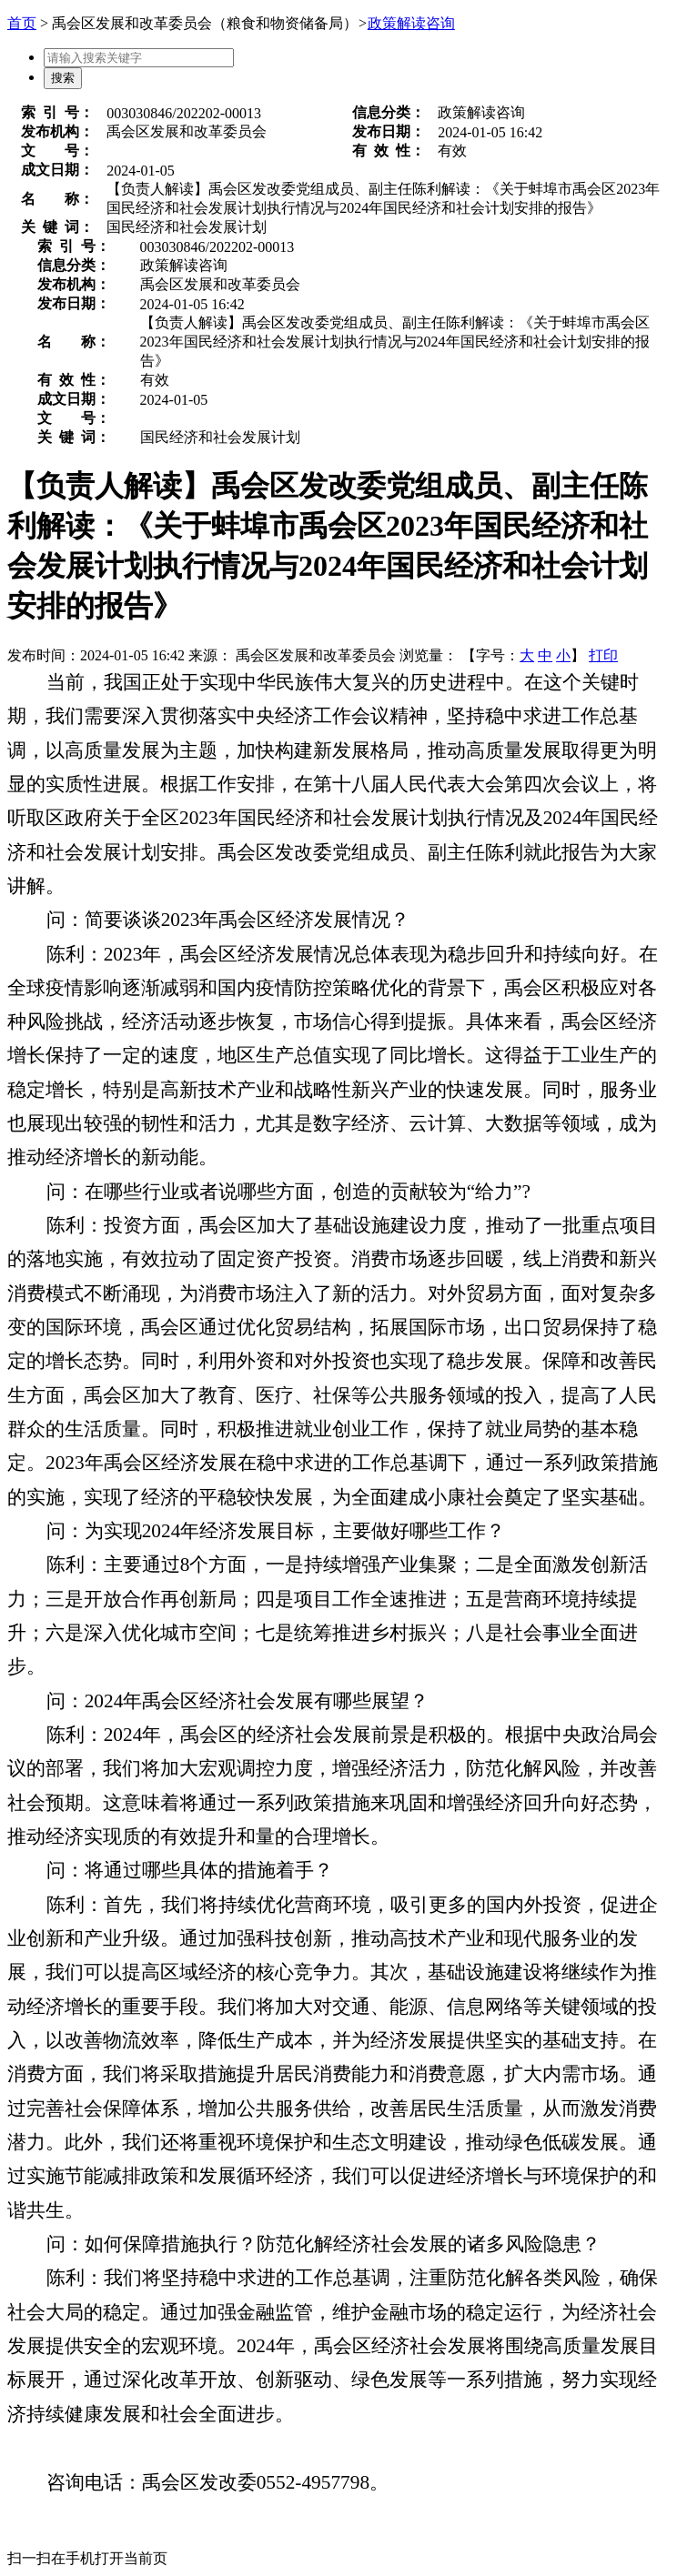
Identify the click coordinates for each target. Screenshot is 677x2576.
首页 (21, 23)
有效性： (388, 150)
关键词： (57, 227)
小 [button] (563, 655)
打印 (603, 655)
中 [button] (545, 655)
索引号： (57, 112)
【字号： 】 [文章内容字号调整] (523, 655)
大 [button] (527, 655)
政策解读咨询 (411, 23)
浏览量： (428, 655)
